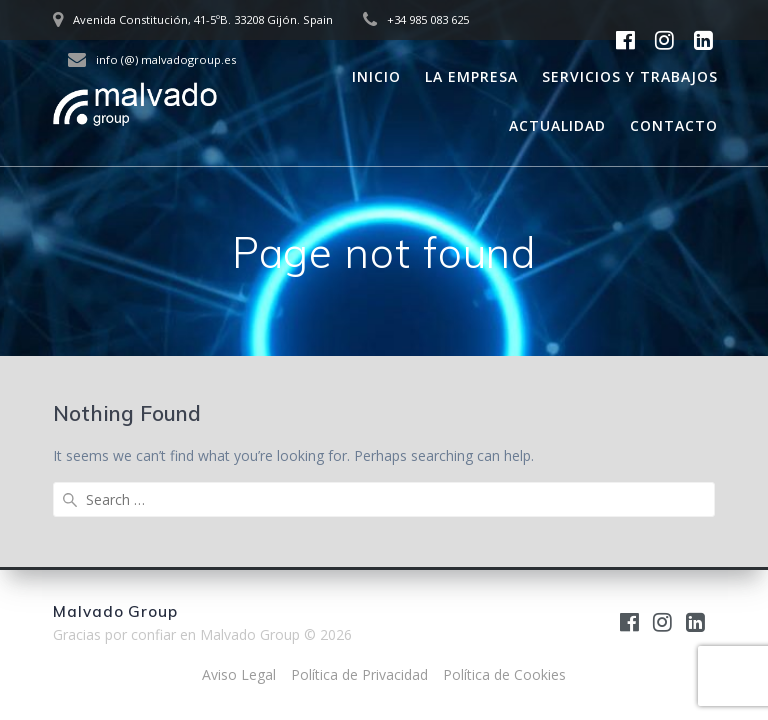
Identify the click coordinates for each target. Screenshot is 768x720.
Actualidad (557, 125)
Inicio (376, 76)
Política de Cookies (504, 674)
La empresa (471, 76)
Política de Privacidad (359, 674)
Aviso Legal (239, 674)
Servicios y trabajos (630, 76)
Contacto (674, 125)
